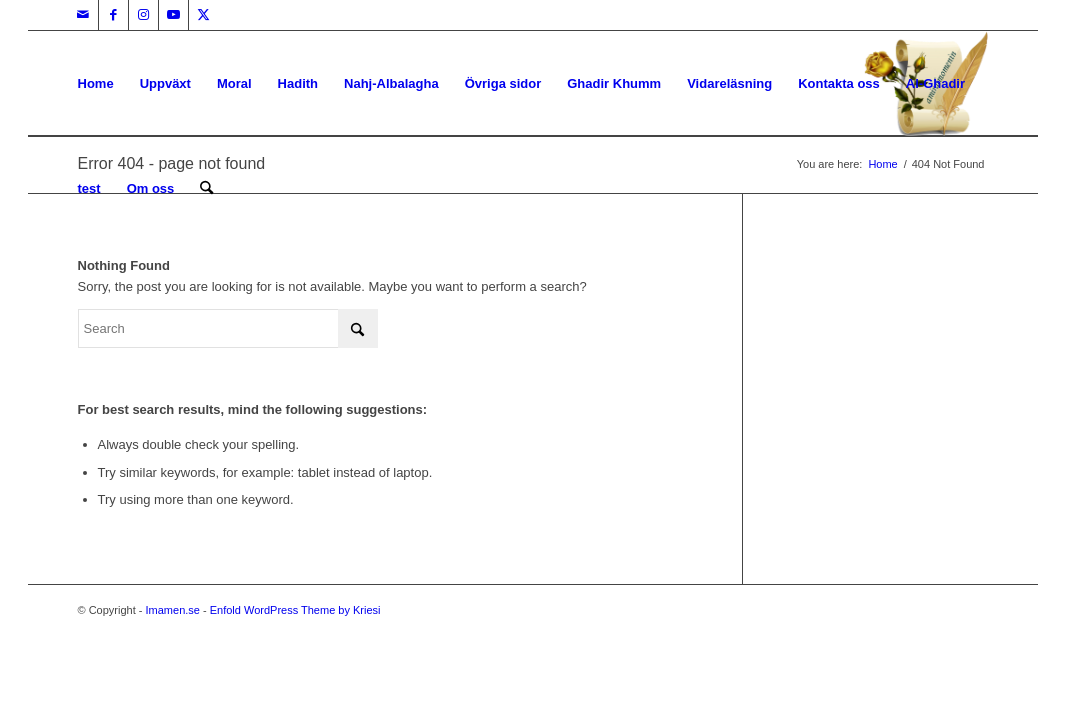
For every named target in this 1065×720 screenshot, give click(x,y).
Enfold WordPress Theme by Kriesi (295, 610)
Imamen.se (173, 610)
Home (96, 83)
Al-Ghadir (935, 83)
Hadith (298, 83)
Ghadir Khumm (614, 83)
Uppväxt (165, 83)
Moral (234, 83)
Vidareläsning (729, 83)
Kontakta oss (839, 83)
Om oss (151, 188)
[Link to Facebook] (113, 15)
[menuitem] (206, 188)
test (89, 188)
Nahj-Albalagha (391, 83)
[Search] (206, 188)
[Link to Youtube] (173, 15)
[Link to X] (204, 15)
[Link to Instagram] (143, 15)
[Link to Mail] (83, 15)
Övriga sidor (503, 83)
